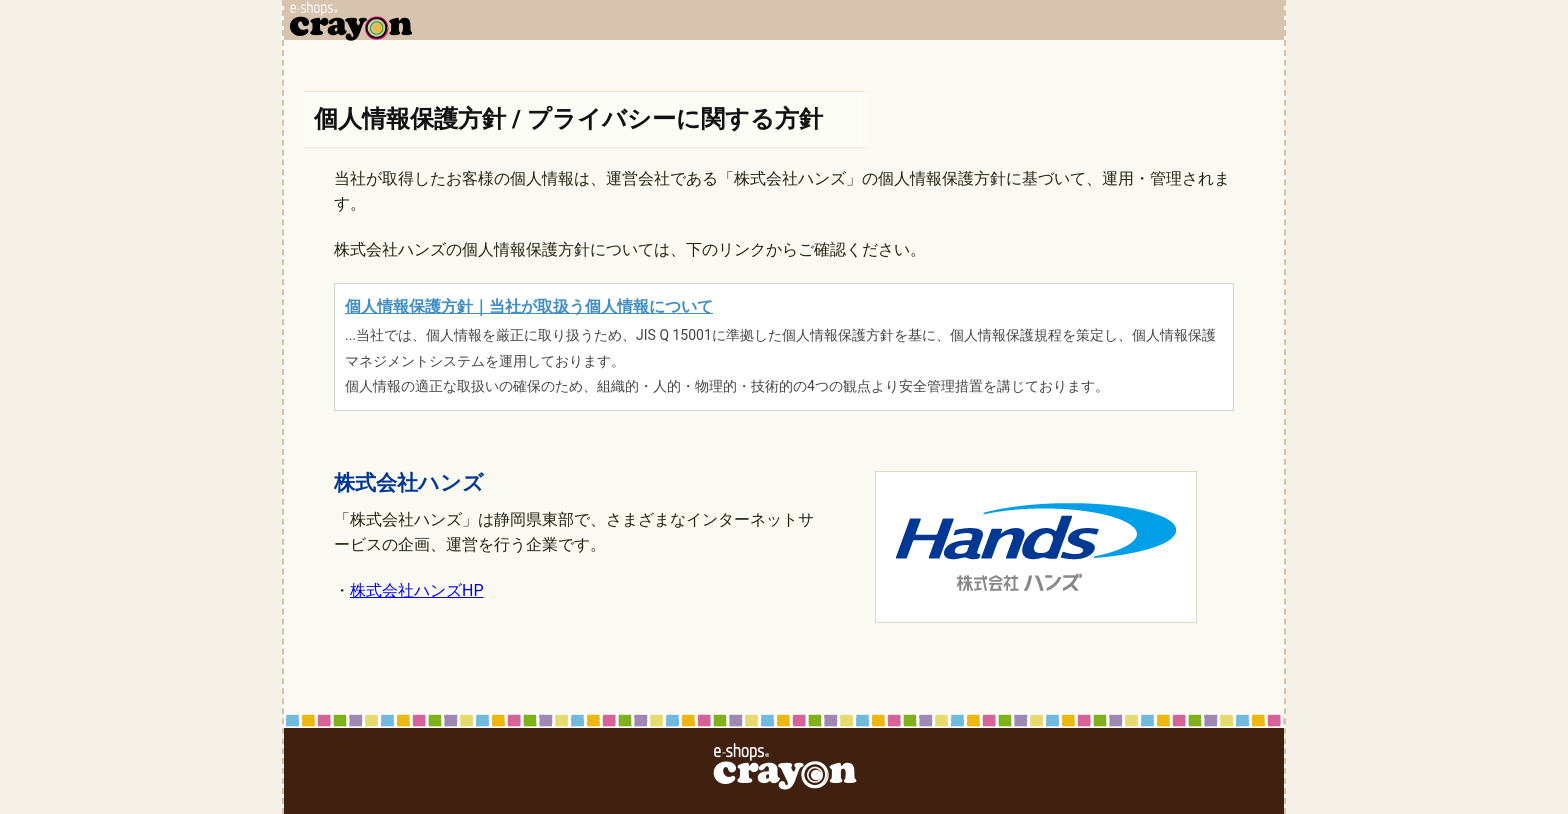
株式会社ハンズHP (417, 590)
